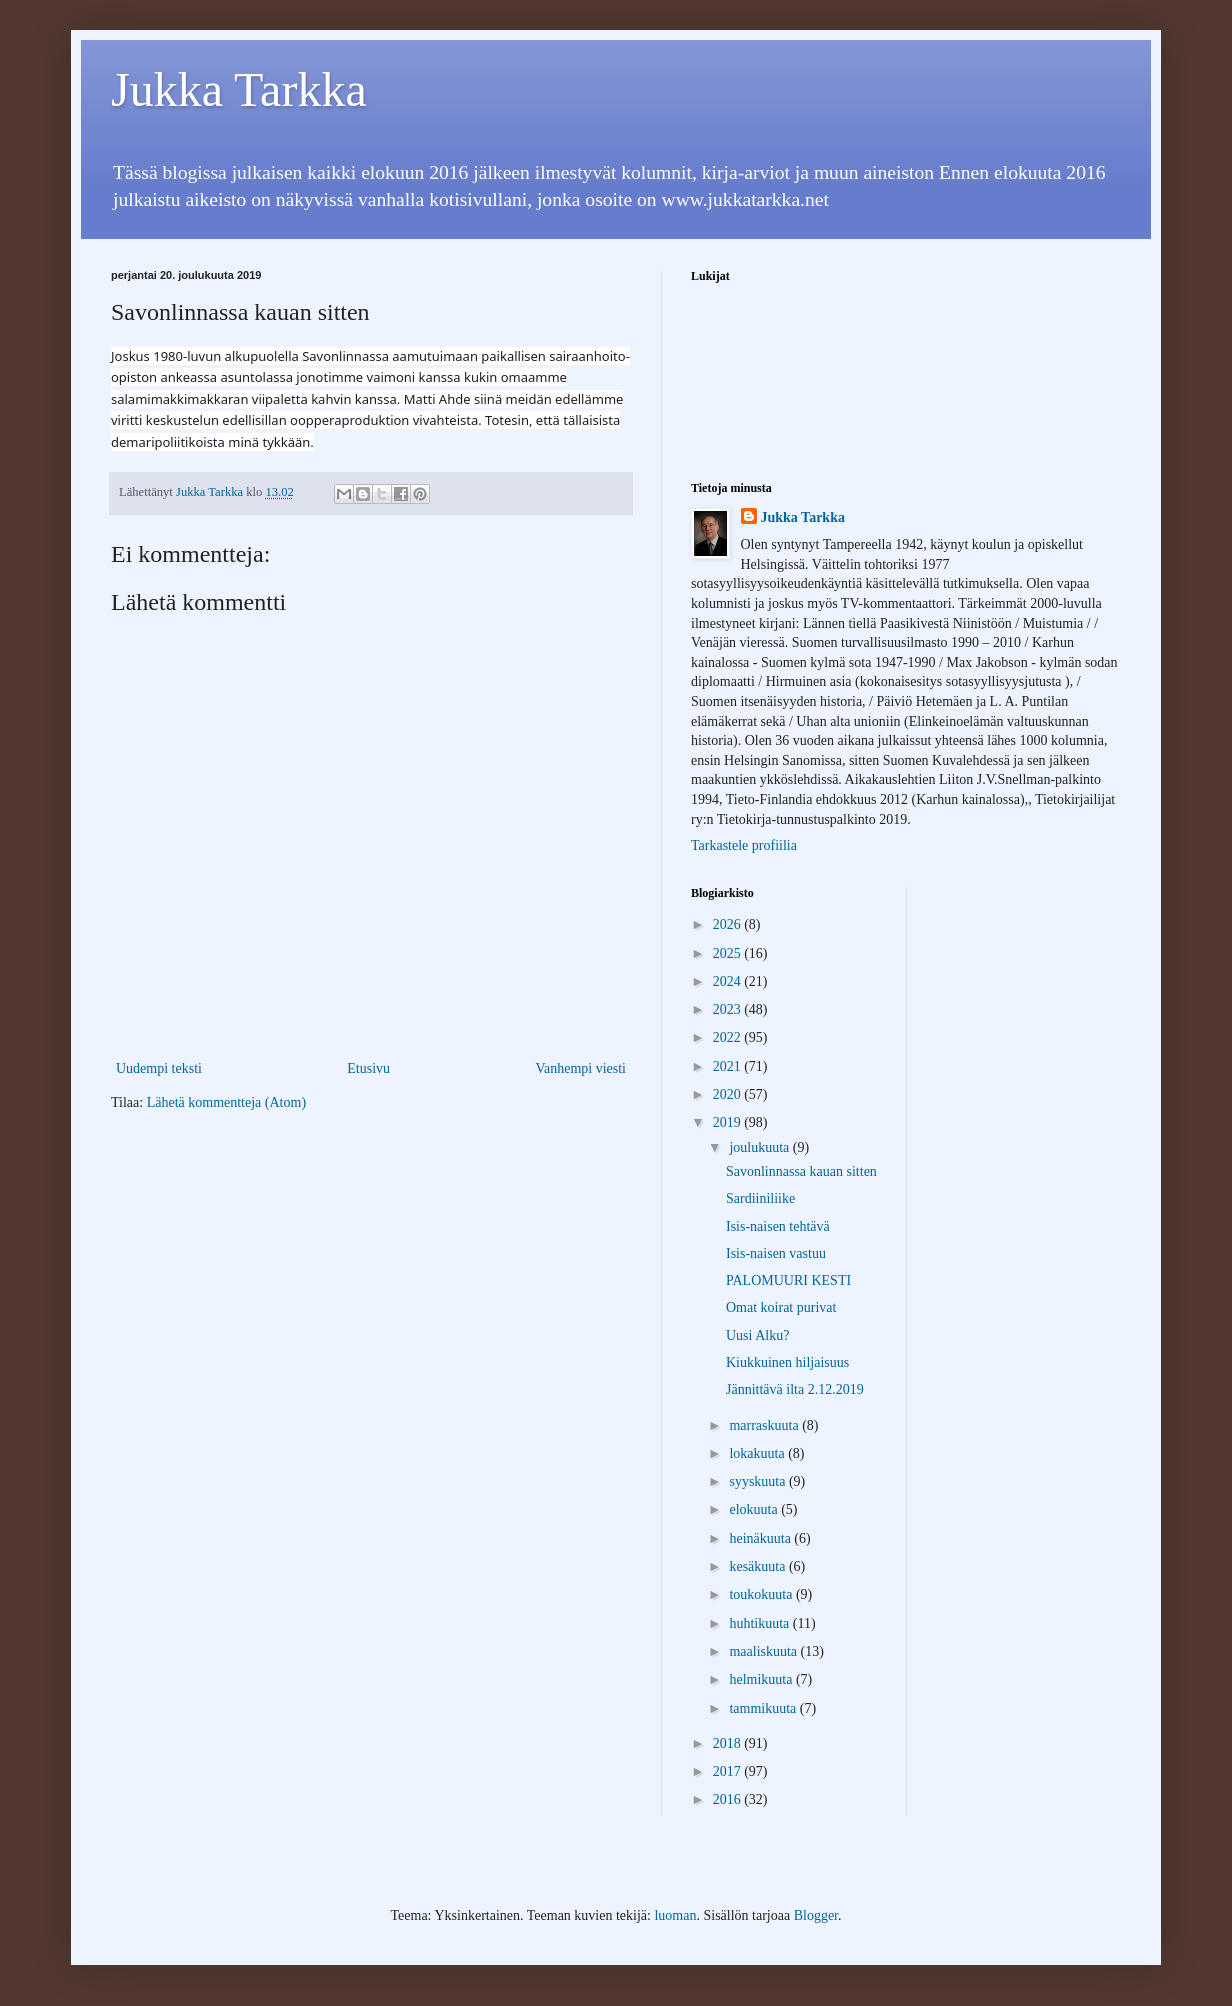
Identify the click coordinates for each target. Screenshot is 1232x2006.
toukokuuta (762, 1594)
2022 (729, 1037)
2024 (729, 981)
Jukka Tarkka (239, 89)
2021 (729, 1066)
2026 (729, 924)
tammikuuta (764, 1708)
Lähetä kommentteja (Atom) (226, 1102)
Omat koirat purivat (781, 1307)
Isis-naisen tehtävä (778, 1226)
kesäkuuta (758, 1566)
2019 (729, 1122)
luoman (675, 1915)
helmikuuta (762, 1679)
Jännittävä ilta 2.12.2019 (795, 1389)
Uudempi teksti (159, 1068)
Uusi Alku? (757, 1335)
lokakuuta (758, 1453)
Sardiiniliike (760, 1198)
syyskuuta (759, 1481)
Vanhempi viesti (580, 1068)
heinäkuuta (761, 1538)
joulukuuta (760, 1147)
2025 (729, 953)
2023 (729, 1009)
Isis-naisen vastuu (776, 1253)
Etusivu (368, 1068)
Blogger (816, 1915)
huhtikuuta (760, 1623)
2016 (729, 1799)
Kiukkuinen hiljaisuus (787, 1362)
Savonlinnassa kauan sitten (801, 1171)
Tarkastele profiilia (744, 845)
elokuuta (755, 1509)
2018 (729, 1743)
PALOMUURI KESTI (788, 1280)
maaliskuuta (764, 1651)
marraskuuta (765, 1425)
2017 (729, 1771)
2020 (729, 1094)
